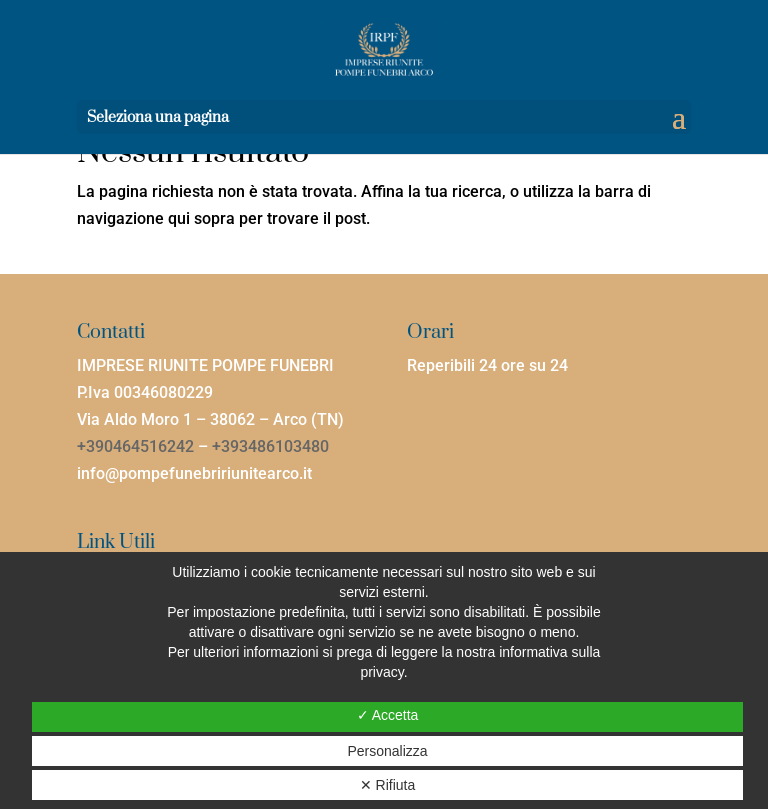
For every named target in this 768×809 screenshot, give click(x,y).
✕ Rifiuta (388, 785)
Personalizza (387, 751)
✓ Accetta (388, 715)
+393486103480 (270, 446)
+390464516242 (135, 446)
